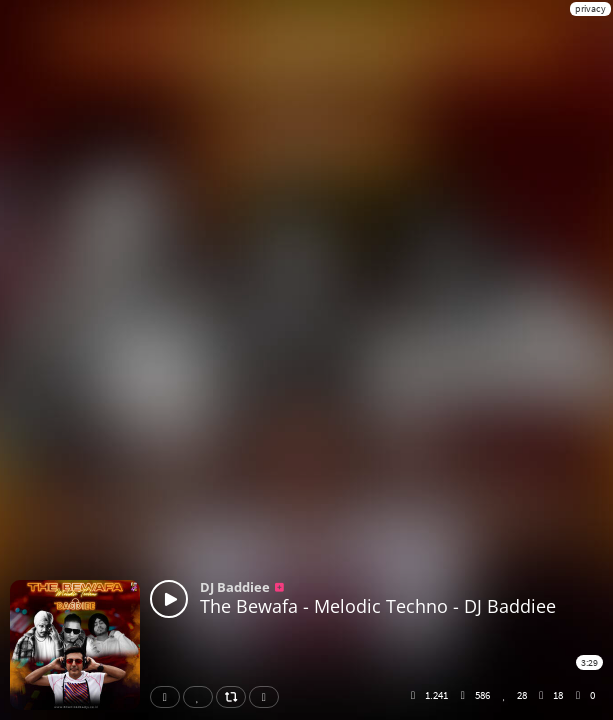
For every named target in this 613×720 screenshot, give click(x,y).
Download (268, 697)
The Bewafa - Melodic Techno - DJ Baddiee (378, 606)
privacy (590, 8)
